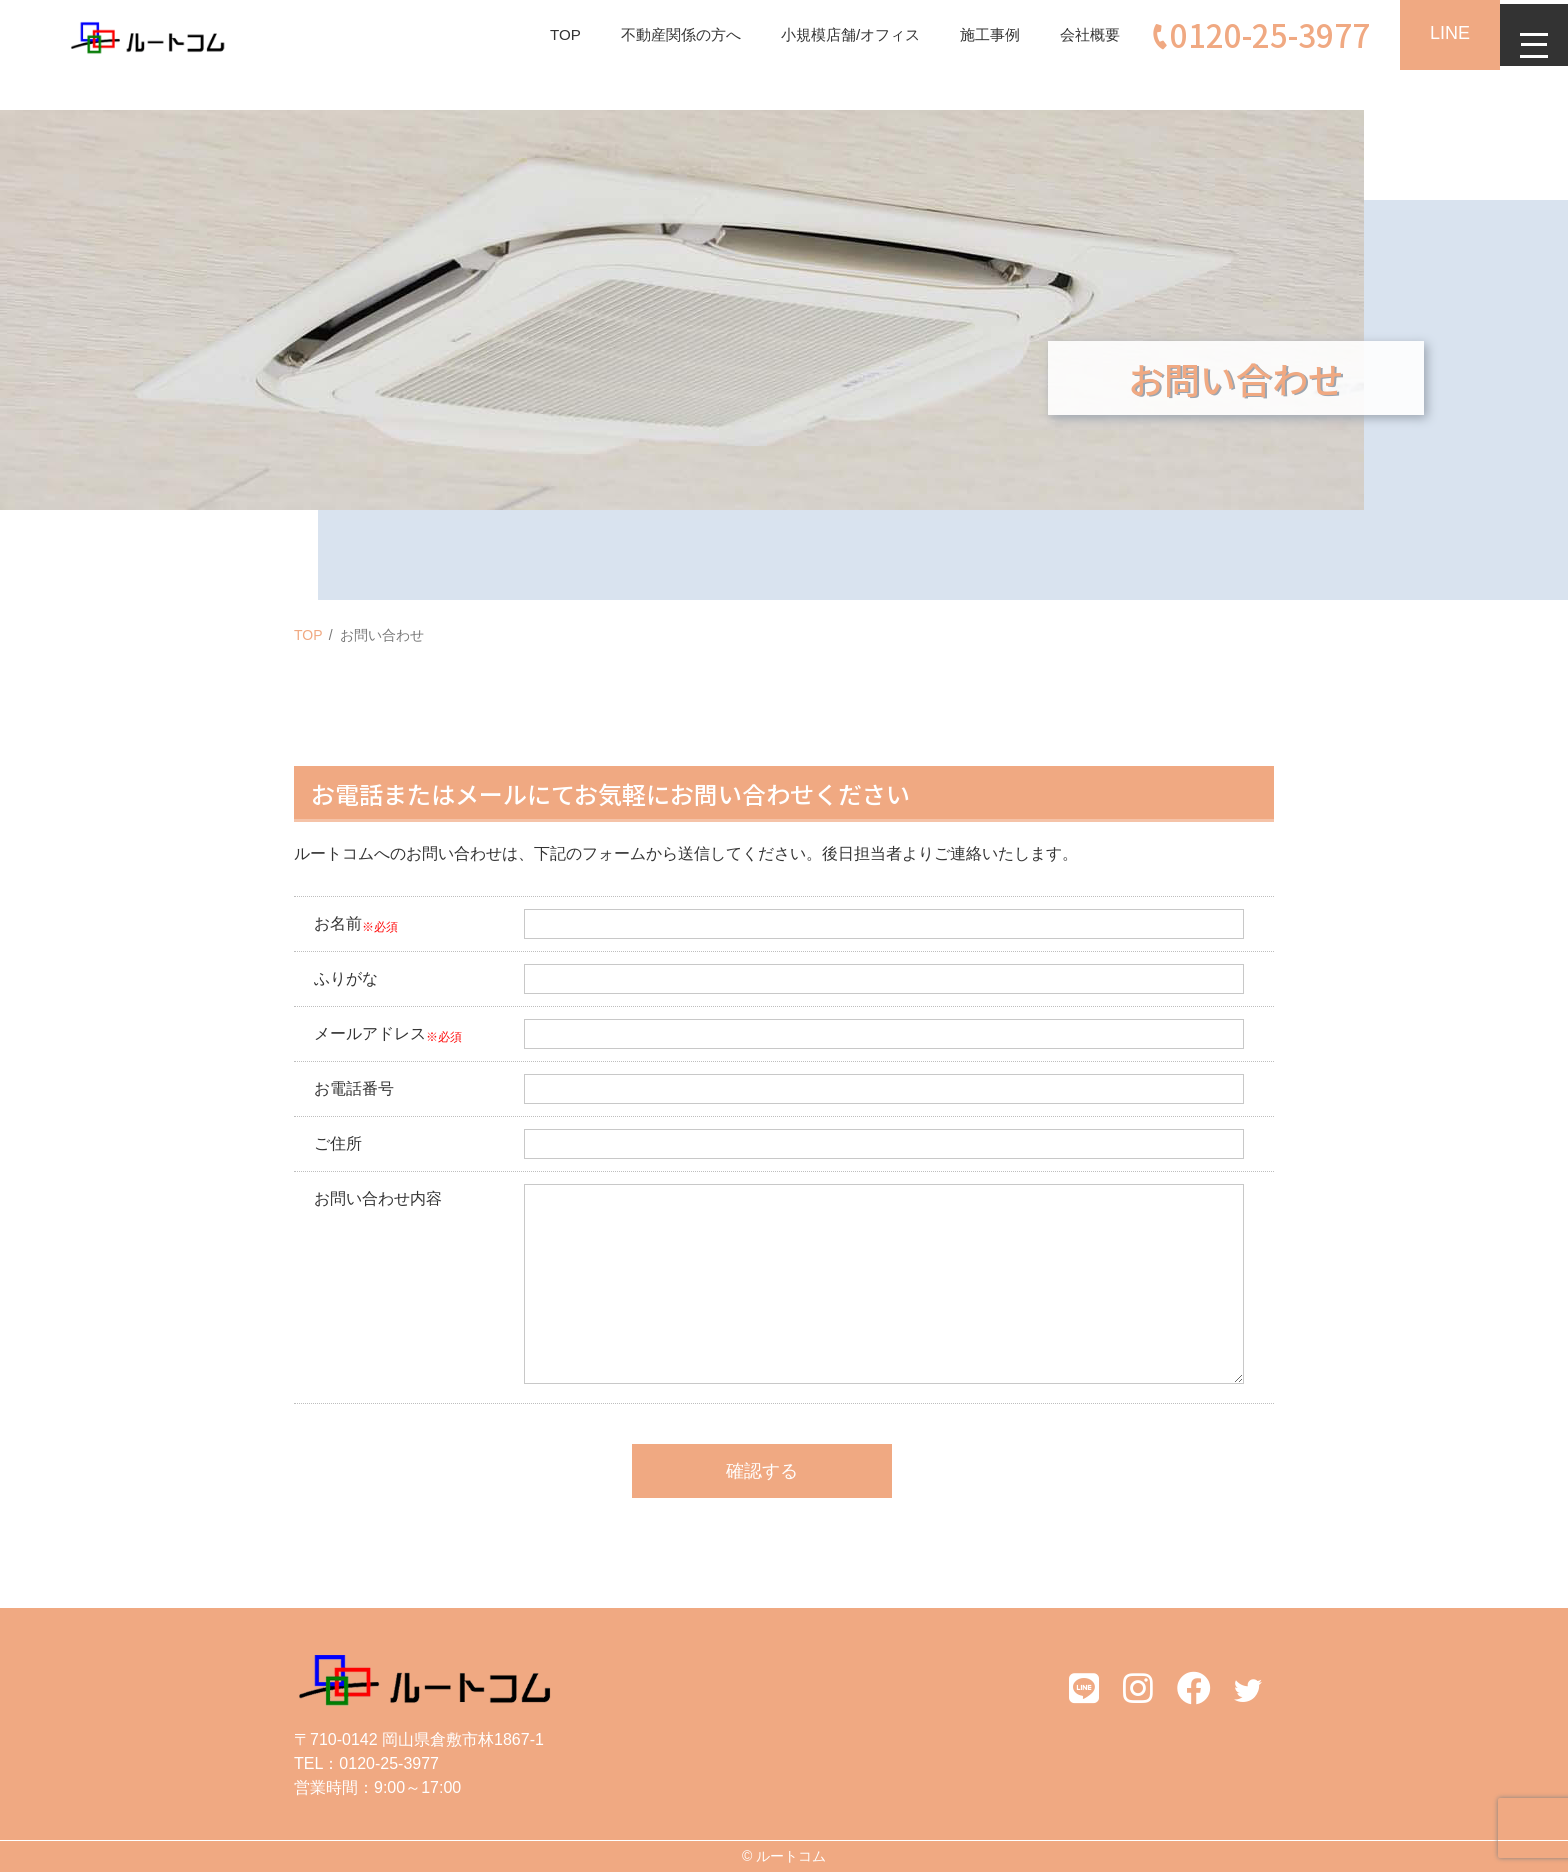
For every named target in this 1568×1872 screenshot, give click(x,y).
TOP (527, 34)
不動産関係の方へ (648, 34)
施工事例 (972, 34)
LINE (1438, 33)
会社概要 (1076, 34)
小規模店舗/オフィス (826, 34)
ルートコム (791, 1856)
